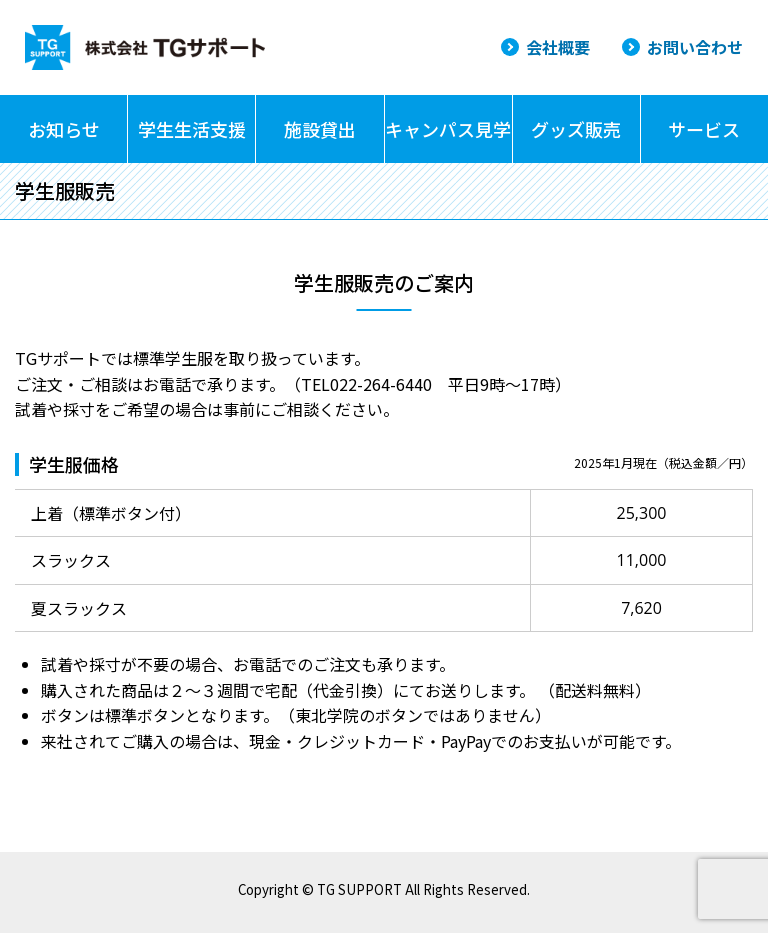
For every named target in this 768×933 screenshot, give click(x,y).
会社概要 (558, 47)
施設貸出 (320, 129)
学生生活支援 (192, 129)
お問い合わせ (695, 47)
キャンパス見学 (448, 129)
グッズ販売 (576, 129)
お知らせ (64, 129)
